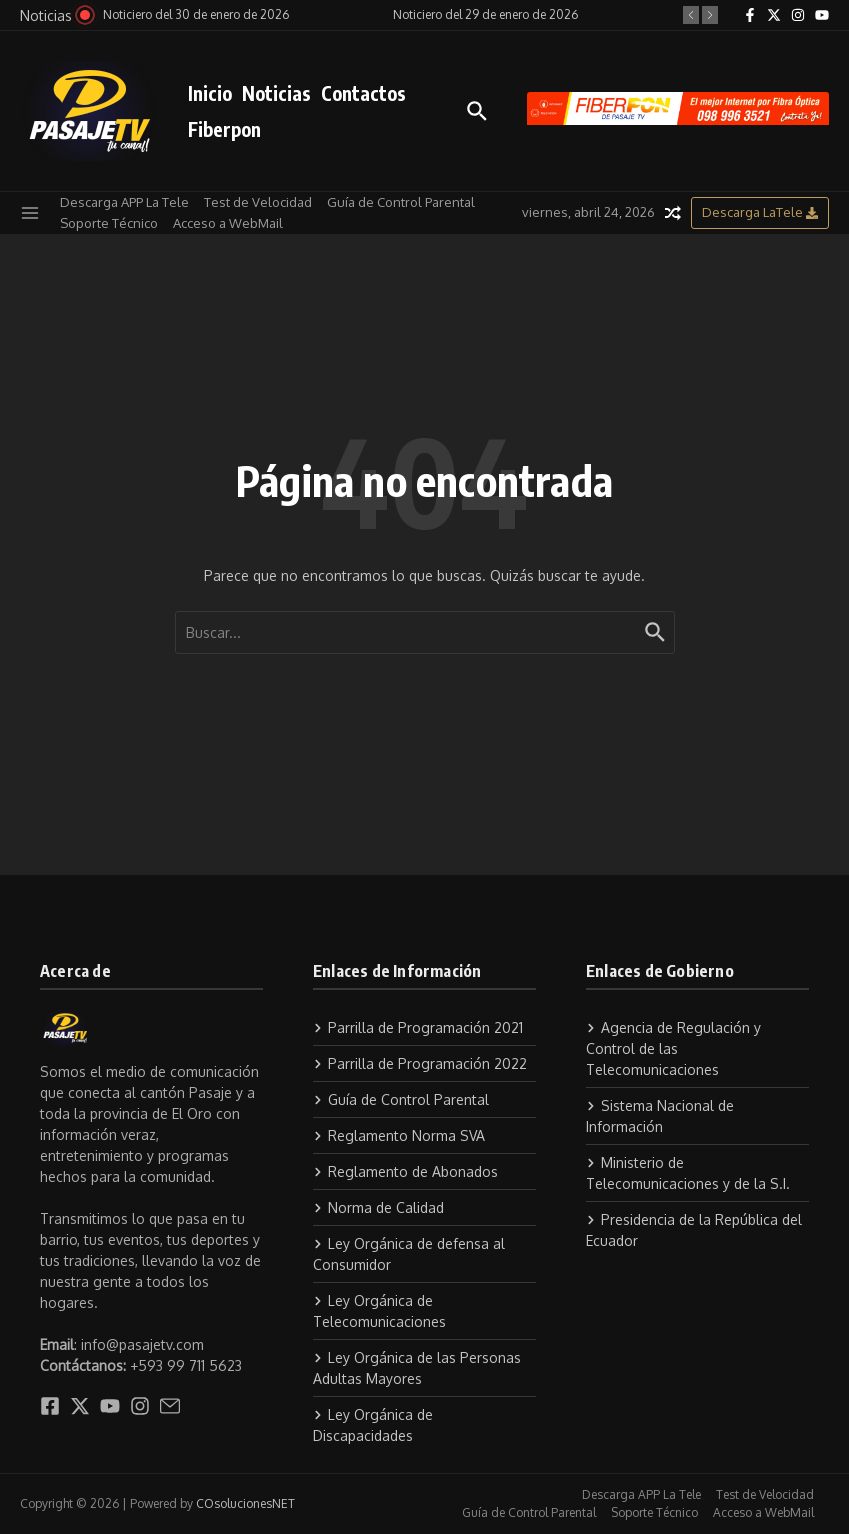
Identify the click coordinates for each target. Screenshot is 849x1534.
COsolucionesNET (245, 1503)
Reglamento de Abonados (405, 1171)
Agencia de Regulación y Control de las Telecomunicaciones (673, 1048)
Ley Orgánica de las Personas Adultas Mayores (417, 1368)
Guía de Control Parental (401, 202)
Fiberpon (224, 129)
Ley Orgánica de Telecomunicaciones (379, 1311)
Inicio (210, 93)
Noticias (276, 93)
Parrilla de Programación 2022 (420, 1063)
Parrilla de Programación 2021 (418, 1027)
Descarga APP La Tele (124, 202)
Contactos (363, 93)
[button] (691, 15)
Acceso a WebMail (228, 223)
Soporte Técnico (109, 223)
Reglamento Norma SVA (399, 1135)
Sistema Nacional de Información (660, 1116)
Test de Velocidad (258, 202)
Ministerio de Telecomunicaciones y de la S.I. (688, 1173)
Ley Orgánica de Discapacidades (373, 1425)
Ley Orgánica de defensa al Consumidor (409, 1254)
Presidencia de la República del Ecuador (694, 1230)
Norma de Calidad (378, 1207)
